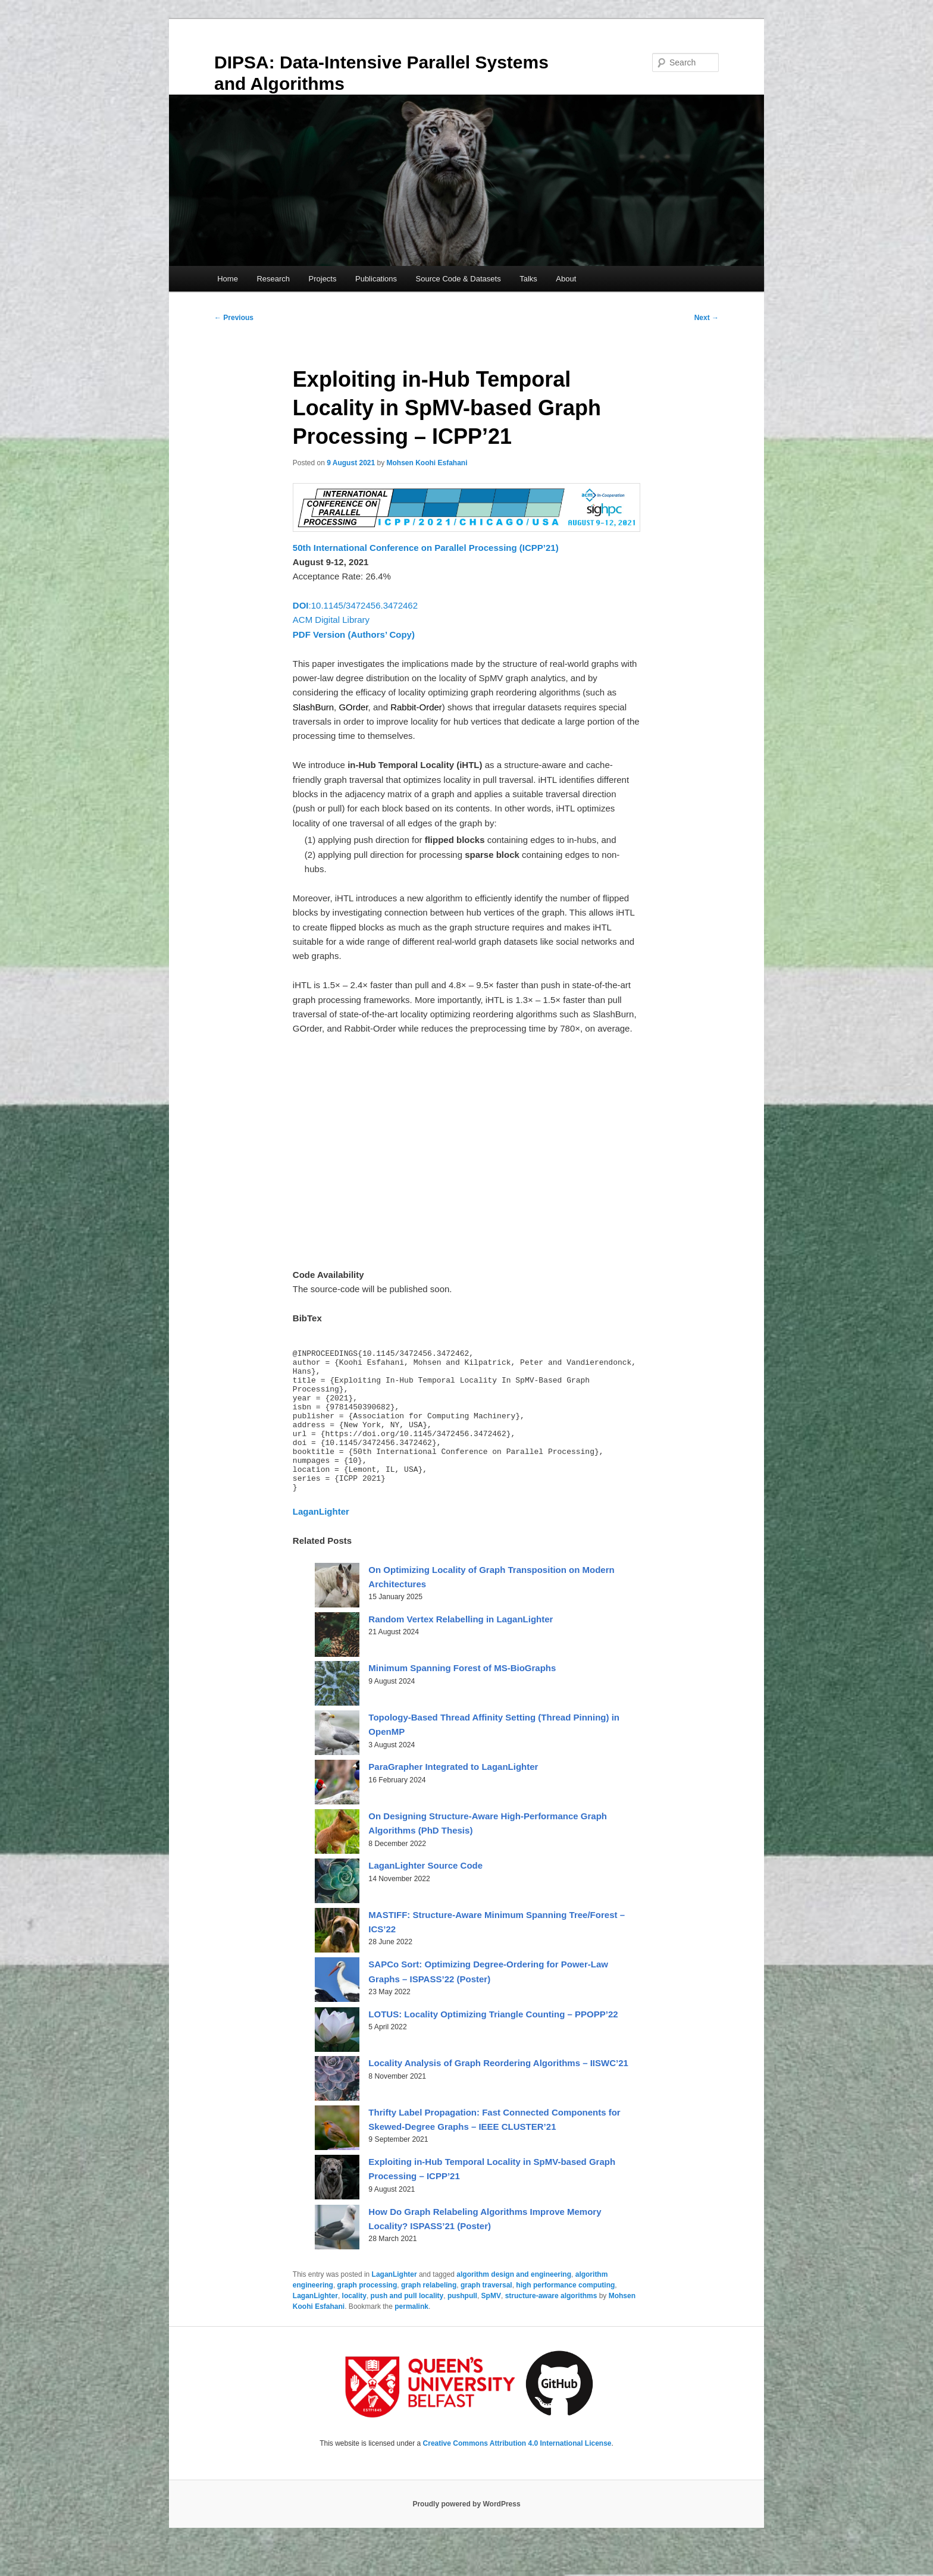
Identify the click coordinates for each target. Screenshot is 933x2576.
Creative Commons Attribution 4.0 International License (517, 2474)
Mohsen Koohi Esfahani (427, 463)
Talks (528, 278)
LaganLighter (394, 2305)
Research (273, 278)
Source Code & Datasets (458, 278)
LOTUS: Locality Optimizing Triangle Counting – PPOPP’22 (493, 2044)
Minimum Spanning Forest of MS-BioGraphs (462, 1698)
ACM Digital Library (331, 620)
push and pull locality (407, 2326)
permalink (411, 2337)
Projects (323, 278)
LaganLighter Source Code (425, 1896)
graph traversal (486, 2315)
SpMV (491, 2326)
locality (354, 2326)
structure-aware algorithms (551, 2326)
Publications (376, 278)
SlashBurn (313, 707)
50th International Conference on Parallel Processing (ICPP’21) (426, 548)
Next (706, 318)
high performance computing (565, 2315)
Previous (233, 318)
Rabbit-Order (416, 707)
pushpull (462, 2326)
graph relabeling (428, 2315)
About (566, 278)
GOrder (353, 707)
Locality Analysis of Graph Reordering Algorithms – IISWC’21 (498, 2093)
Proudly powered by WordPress (466, 2534)
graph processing (367, 2315)
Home (227, 278)
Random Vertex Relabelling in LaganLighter (460, 1649)
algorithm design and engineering (513, 2305)
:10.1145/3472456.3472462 (355, 605)
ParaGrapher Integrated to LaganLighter (453, 1797)
